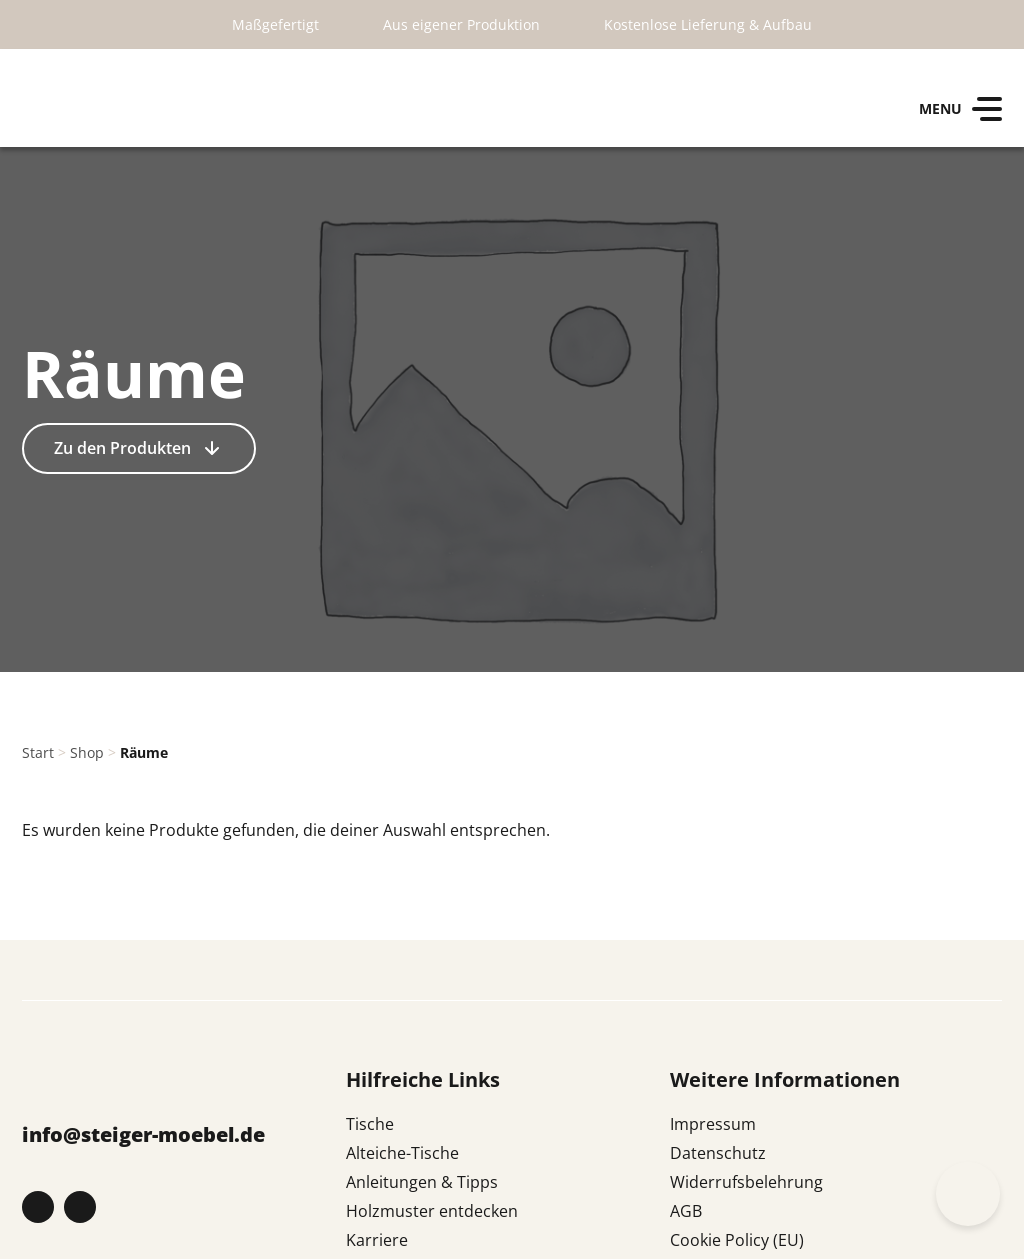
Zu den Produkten (124, 448)
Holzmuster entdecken (432, 1211)
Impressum (713, 1124)
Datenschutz (718, 1153)
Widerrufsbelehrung (746, 1182)
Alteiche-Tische (402, 1153)
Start (38, 752)
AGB (686, 1211)
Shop (87, 752)
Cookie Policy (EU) (737, 1240)
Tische (370, 1124)
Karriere (377, 1240)
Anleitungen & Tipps (422, 1182)
